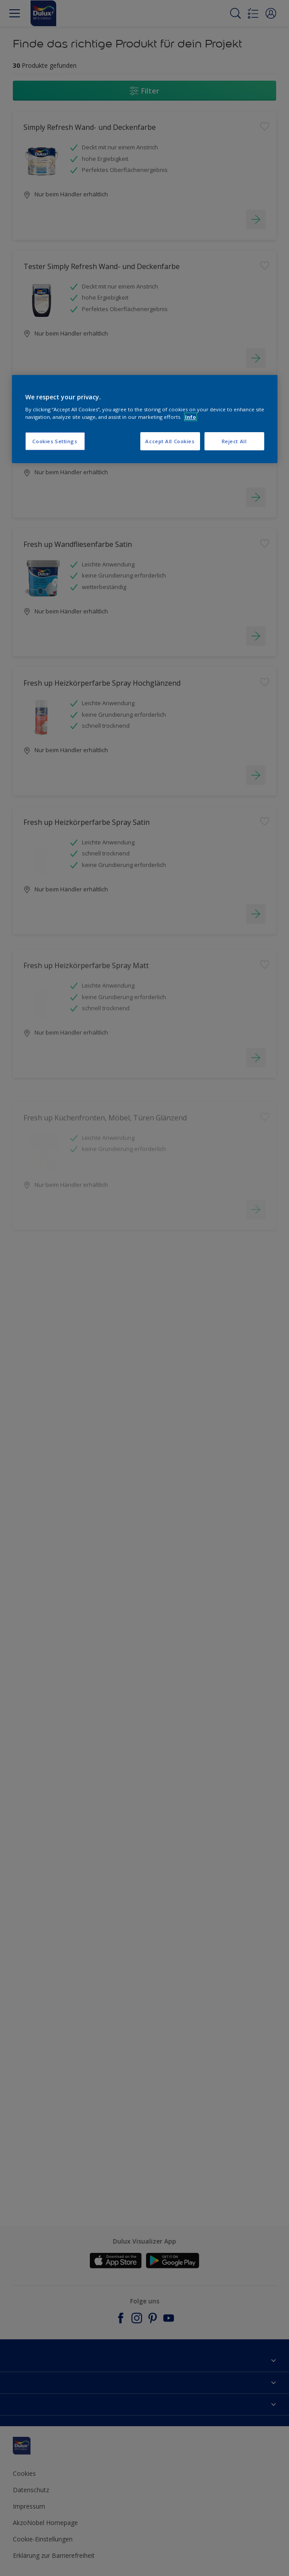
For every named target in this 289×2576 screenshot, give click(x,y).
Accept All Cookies (169, 441)
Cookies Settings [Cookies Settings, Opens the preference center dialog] (54, 441)
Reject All (234, 441)
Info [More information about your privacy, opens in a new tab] (190, 417)
